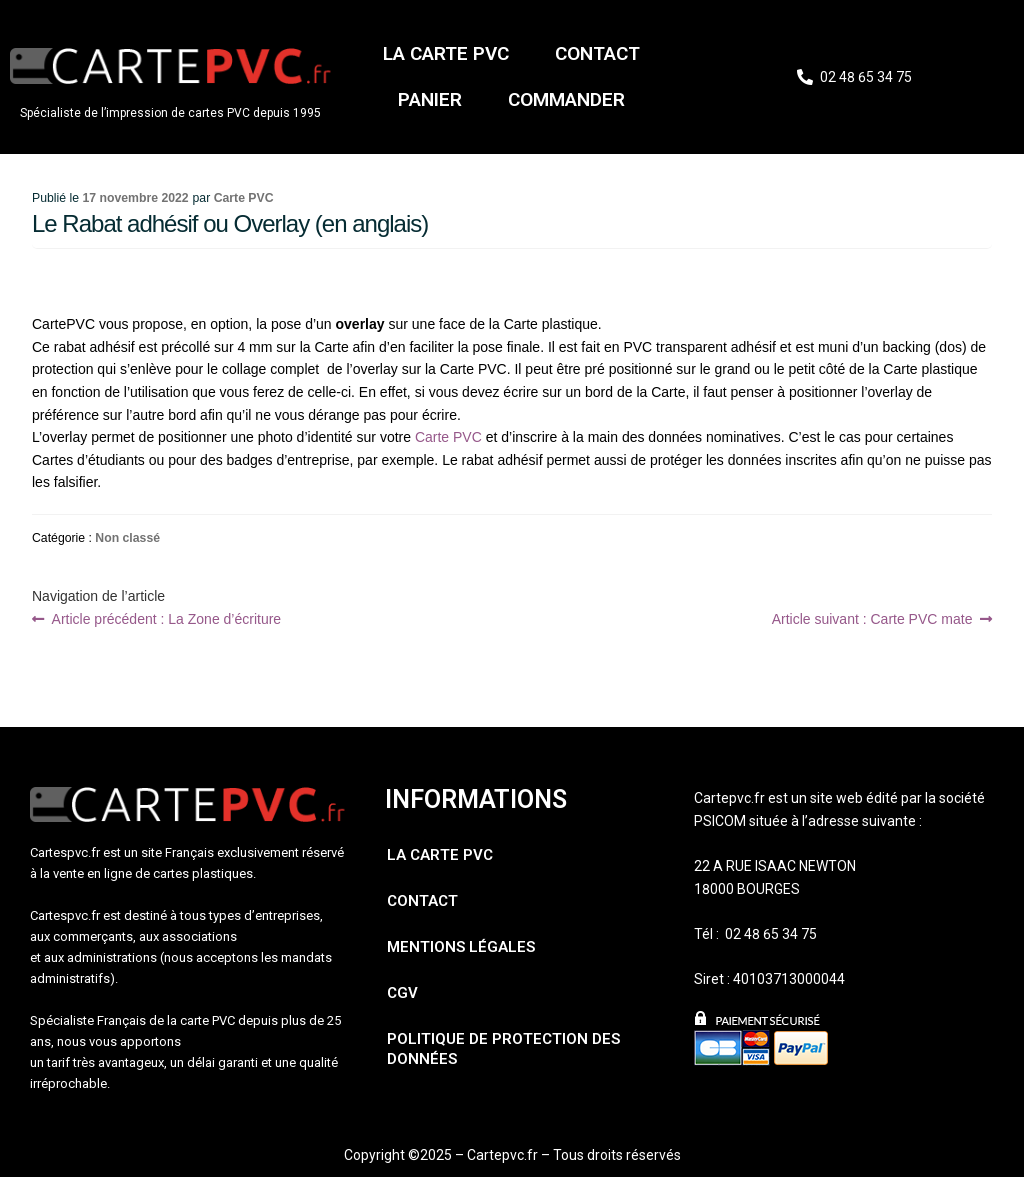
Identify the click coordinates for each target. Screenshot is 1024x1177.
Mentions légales (461, 947)
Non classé (127, 538)
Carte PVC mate (872, 619)
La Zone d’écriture (167, 619)
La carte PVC (446, 53)
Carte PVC (244, 198)
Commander (566, 99)
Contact (597, 53)
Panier (430, 99)
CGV (402, 993)
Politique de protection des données (503, 1049)
